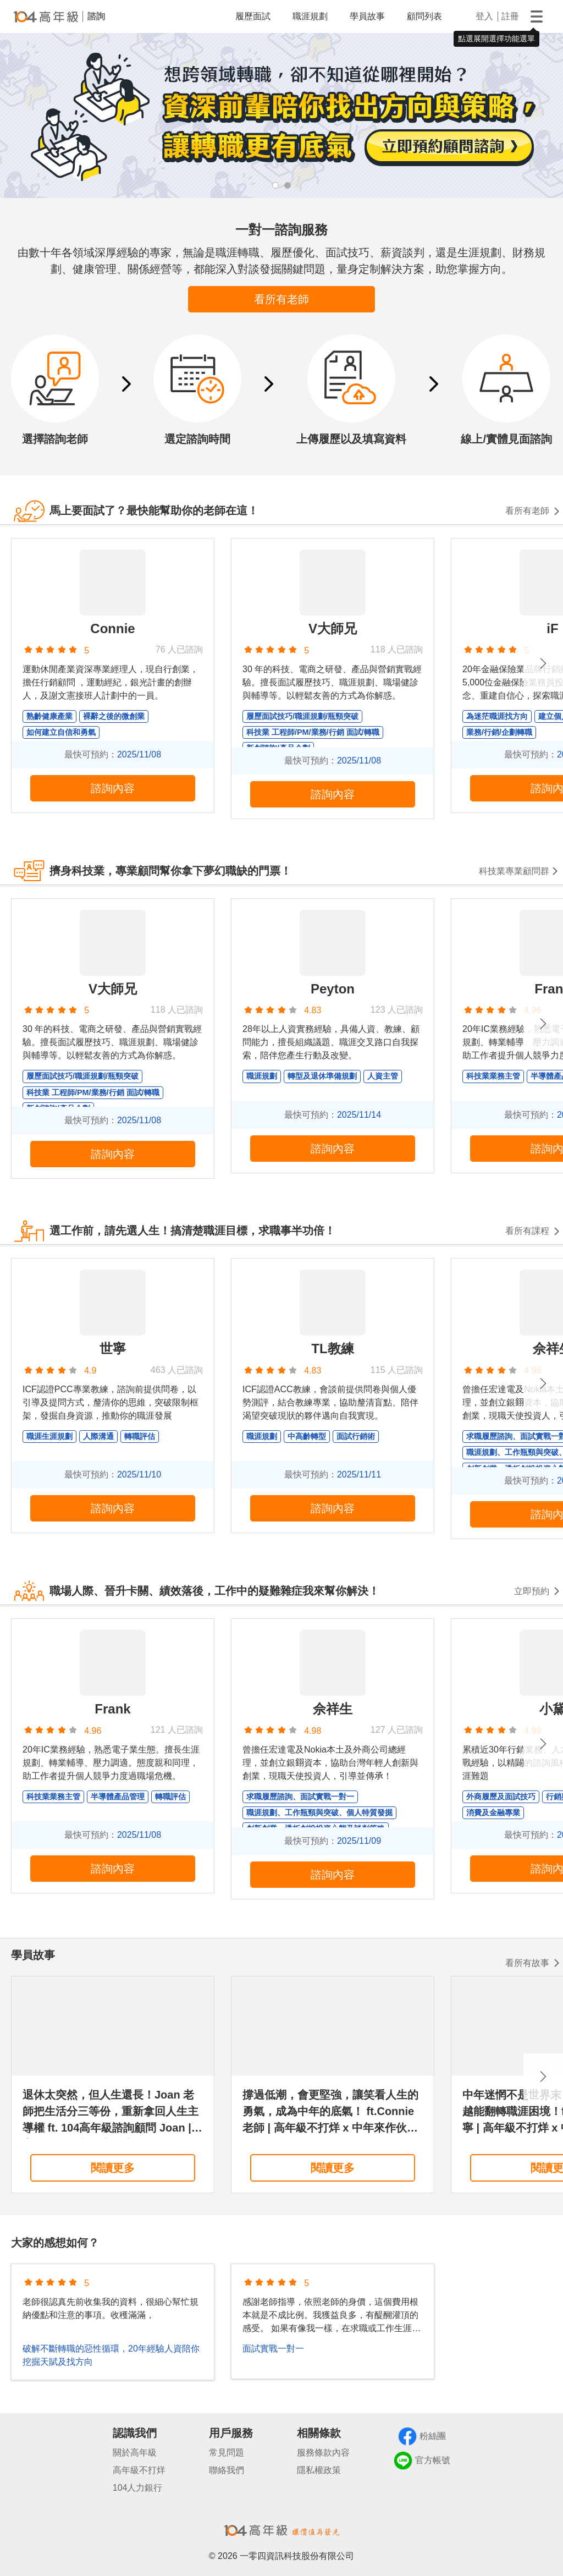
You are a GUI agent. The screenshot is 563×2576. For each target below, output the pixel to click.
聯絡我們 (226, 2470)
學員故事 (367, 16)
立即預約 (531, 1591)
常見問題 (226, 2452)
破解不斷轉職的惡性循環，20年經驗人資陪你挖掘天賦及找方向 (111, 2355)
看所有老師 (281, 299)
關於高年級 (135, 2452)
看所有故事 (527, 1963)
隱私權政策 (319, 2470)
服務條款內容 (323, 2452)
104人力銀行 (138, 2487)
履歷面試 (253, 16)
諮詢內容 (113, 788)
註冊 (510, 16)
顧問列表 (424, 16)
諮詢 (96, 16)
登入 (484, 16)
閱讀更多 (113, 2168)
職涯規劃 (310, 16)
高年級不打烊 (139, 2470)
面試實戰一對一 (273, 2348)
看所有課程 (527, 1230)
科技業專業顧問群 (514, 871)
